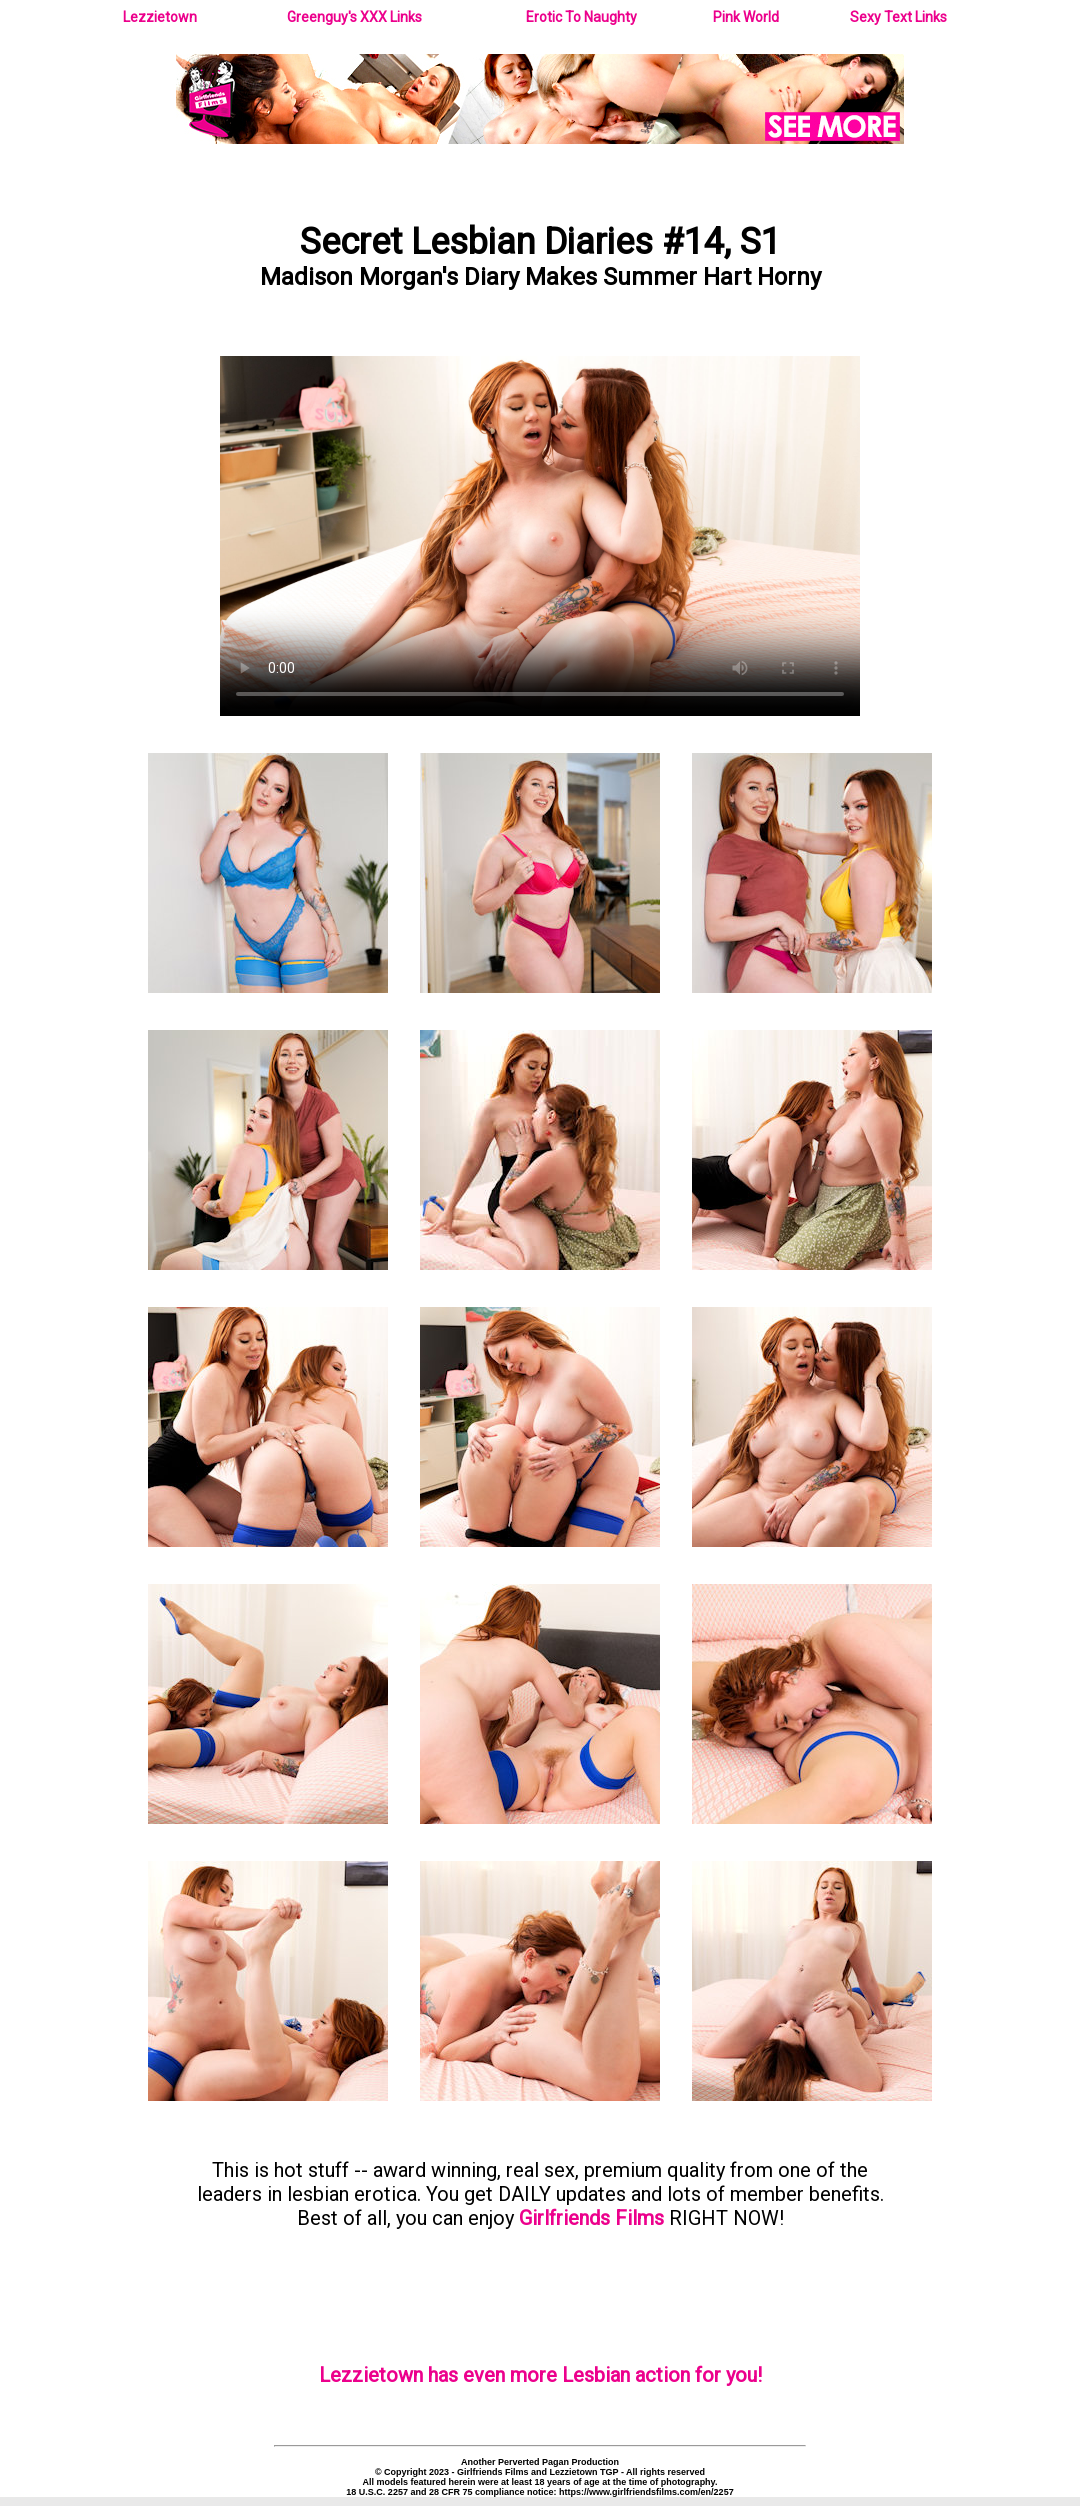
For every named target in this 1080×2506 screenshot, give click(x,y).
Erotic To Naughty (581, 17)
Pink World (746, 17)
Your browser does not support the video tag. (540, 536)
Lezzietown (160, 17)
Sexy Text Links (898, 17)
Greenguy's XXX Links (354, 17)
